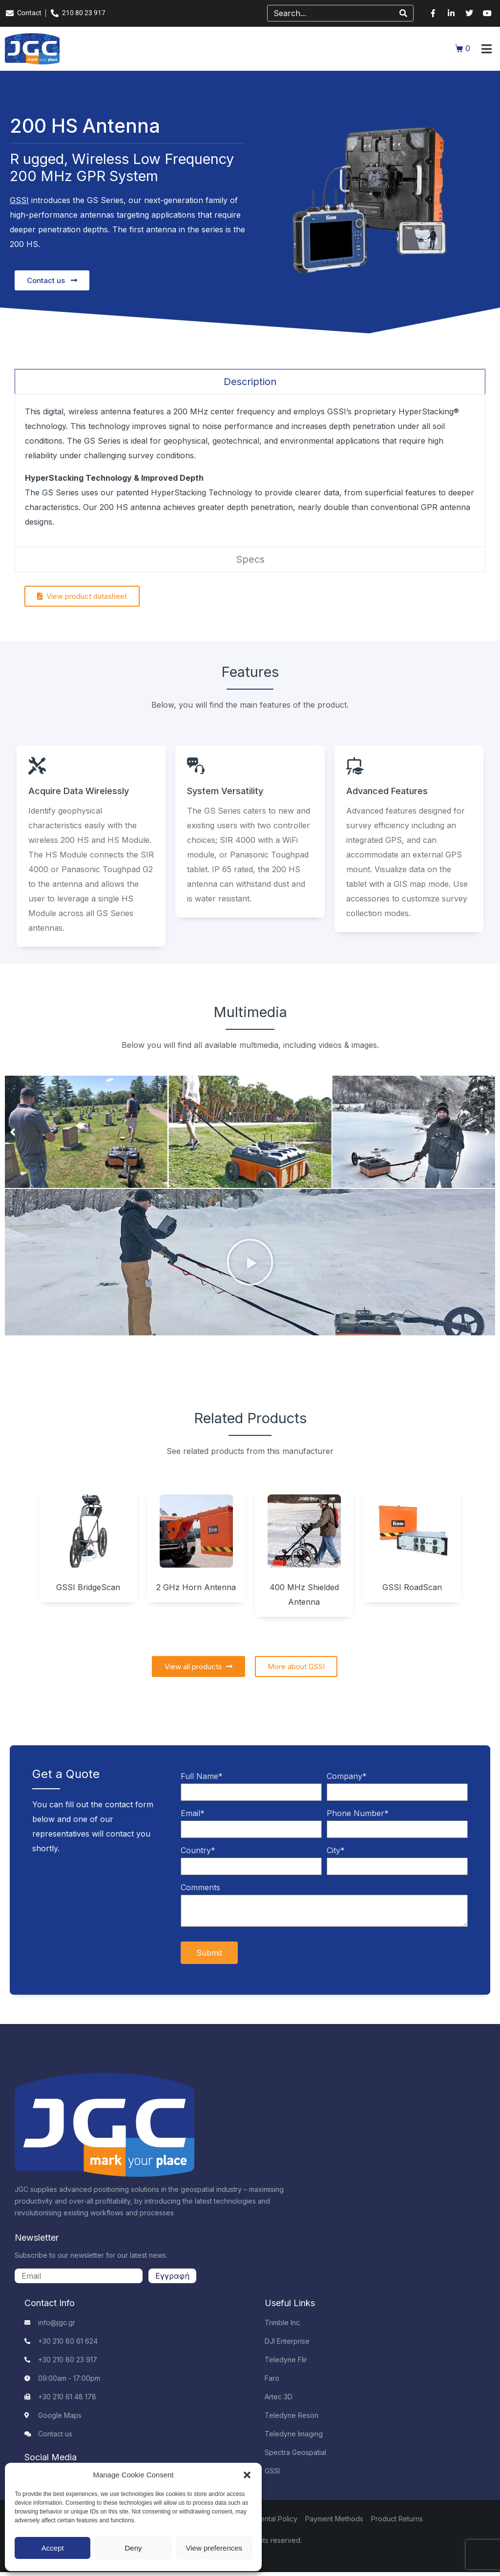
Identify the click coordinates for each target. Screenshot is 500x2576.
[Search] (403, 13)
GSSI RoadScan (412, 1587)
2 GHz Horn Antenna (196, 1587)
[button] (247, 2475)
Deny (133, 2548)
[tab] (250, 381)
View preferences (214, 2548)
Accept (53, 2548)
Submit (209, 1953)
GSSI (19, 200)
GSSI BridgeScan (88, 1587)
